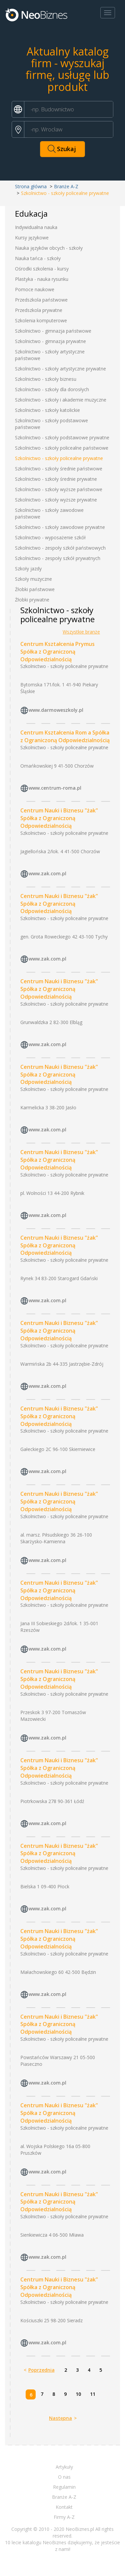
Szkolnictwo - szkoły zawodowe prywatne (60, 527)
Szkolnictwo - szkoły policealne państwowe (61, 448)
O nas (64, 2477)
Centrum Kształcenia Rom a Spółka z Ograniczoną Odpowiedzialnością (65, 736)
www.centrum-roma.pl (55, 788)
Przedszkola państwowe (41, 300)
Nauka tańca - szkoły (38, 258)
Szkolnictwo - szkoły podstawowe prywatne (62, 437)
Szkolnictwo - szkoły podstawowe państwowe (51, 423)
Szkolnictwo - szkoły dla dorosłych (52, 389)
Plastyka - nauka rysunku (41, 279)
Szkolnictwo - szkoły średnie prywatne (56, 479)
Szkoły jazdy (28, 568)
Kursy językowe (32, 237)
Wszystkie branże (81, 632)
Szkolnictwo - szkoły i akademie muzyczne (60, 400)
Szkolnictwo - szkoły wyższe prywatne (56, 499)
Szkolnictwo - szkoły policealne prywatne (59, 458)
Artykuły (64, 2467)
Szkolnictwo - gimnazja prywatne (50, 341)
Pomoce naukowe (34, 289)
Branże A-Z (66, 186)
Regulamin (64, 2487)
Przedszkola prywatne (38, 310)
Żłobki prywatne (32, 599)
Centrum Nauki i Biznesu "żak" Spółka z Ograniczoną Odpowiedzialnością (59, 818)
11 (92, 2394)
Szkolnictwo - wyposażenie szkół (50, 537)
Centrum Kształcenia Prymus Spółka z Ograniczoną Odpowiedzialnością (57, 651)
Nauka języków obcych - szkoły (49, 248)
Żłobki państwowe (35, 589)
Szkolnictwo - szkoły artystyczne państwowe (50, 354)
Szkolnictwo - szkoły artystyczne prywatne (60, 368)
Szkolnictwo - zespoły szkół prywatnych (57, 558)
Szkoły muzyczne (33, 579)
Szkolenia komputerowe (41, 320)
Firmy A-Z (64, 2517)
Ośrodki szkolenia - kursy (42, 268)
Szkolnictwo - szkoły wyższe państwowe (58, 489)
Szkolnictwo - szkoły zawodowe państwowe (49, 513)
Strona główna (31, 186)
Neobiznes (36, 14)
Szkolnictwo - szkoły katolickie (47, 410)
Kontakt (64, 2507)
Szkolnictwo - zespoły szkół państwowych (60, 548)
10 (78, 2394)
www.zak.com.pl (47, 873)
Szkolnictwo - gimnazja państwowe (53, 331)
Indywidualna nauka (36, 227)
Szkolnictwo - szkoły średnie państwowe (58, 468)
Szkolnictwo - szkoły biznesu (45, 379)
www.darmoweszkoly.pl (56, 710)
